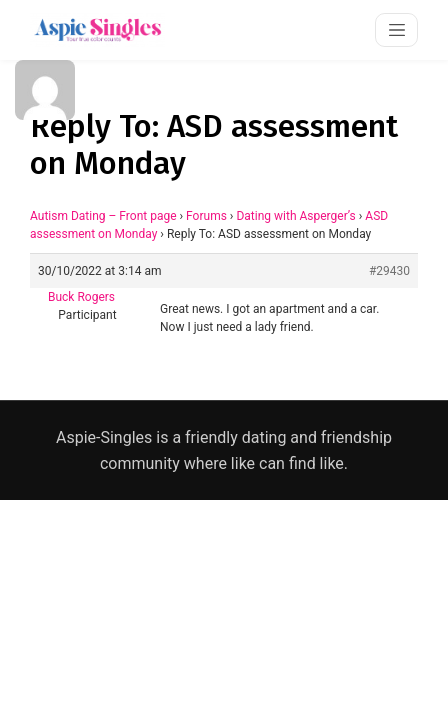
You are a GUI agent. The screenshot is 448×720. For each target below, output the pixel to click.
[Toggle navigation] (396, 29)
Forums (206, 216)
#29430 (389, 271)
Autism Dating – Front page (103, 216)
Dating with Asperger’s (295, 216)
